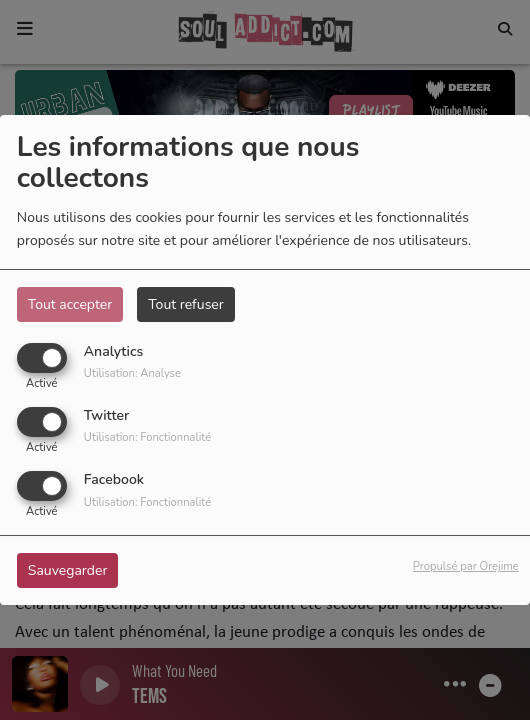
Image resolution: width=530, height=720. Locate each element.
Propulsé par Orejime (466, 566)
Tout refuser (186, 304)
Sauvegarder (68, 570)
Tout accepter (70, 304)
